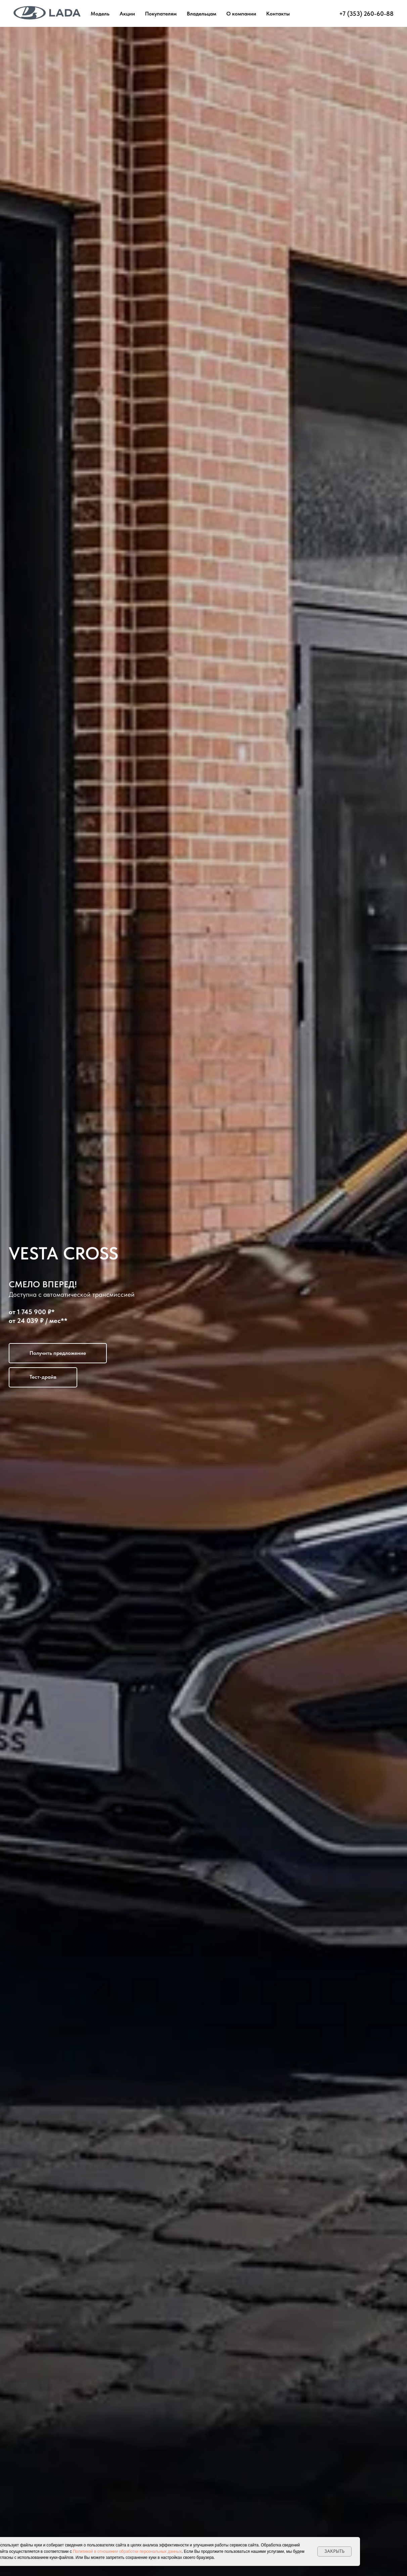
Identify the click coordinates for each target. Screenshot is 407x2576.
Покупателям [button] (161, 13)
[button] (58, 1353)
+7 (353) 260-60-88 (366, 13)
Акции (127, 13)
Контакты (278, 13)
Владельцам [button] (201, 13)
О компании (241, 13)
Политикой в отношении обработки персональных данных (127, 2551)
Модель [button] (100, 13)
